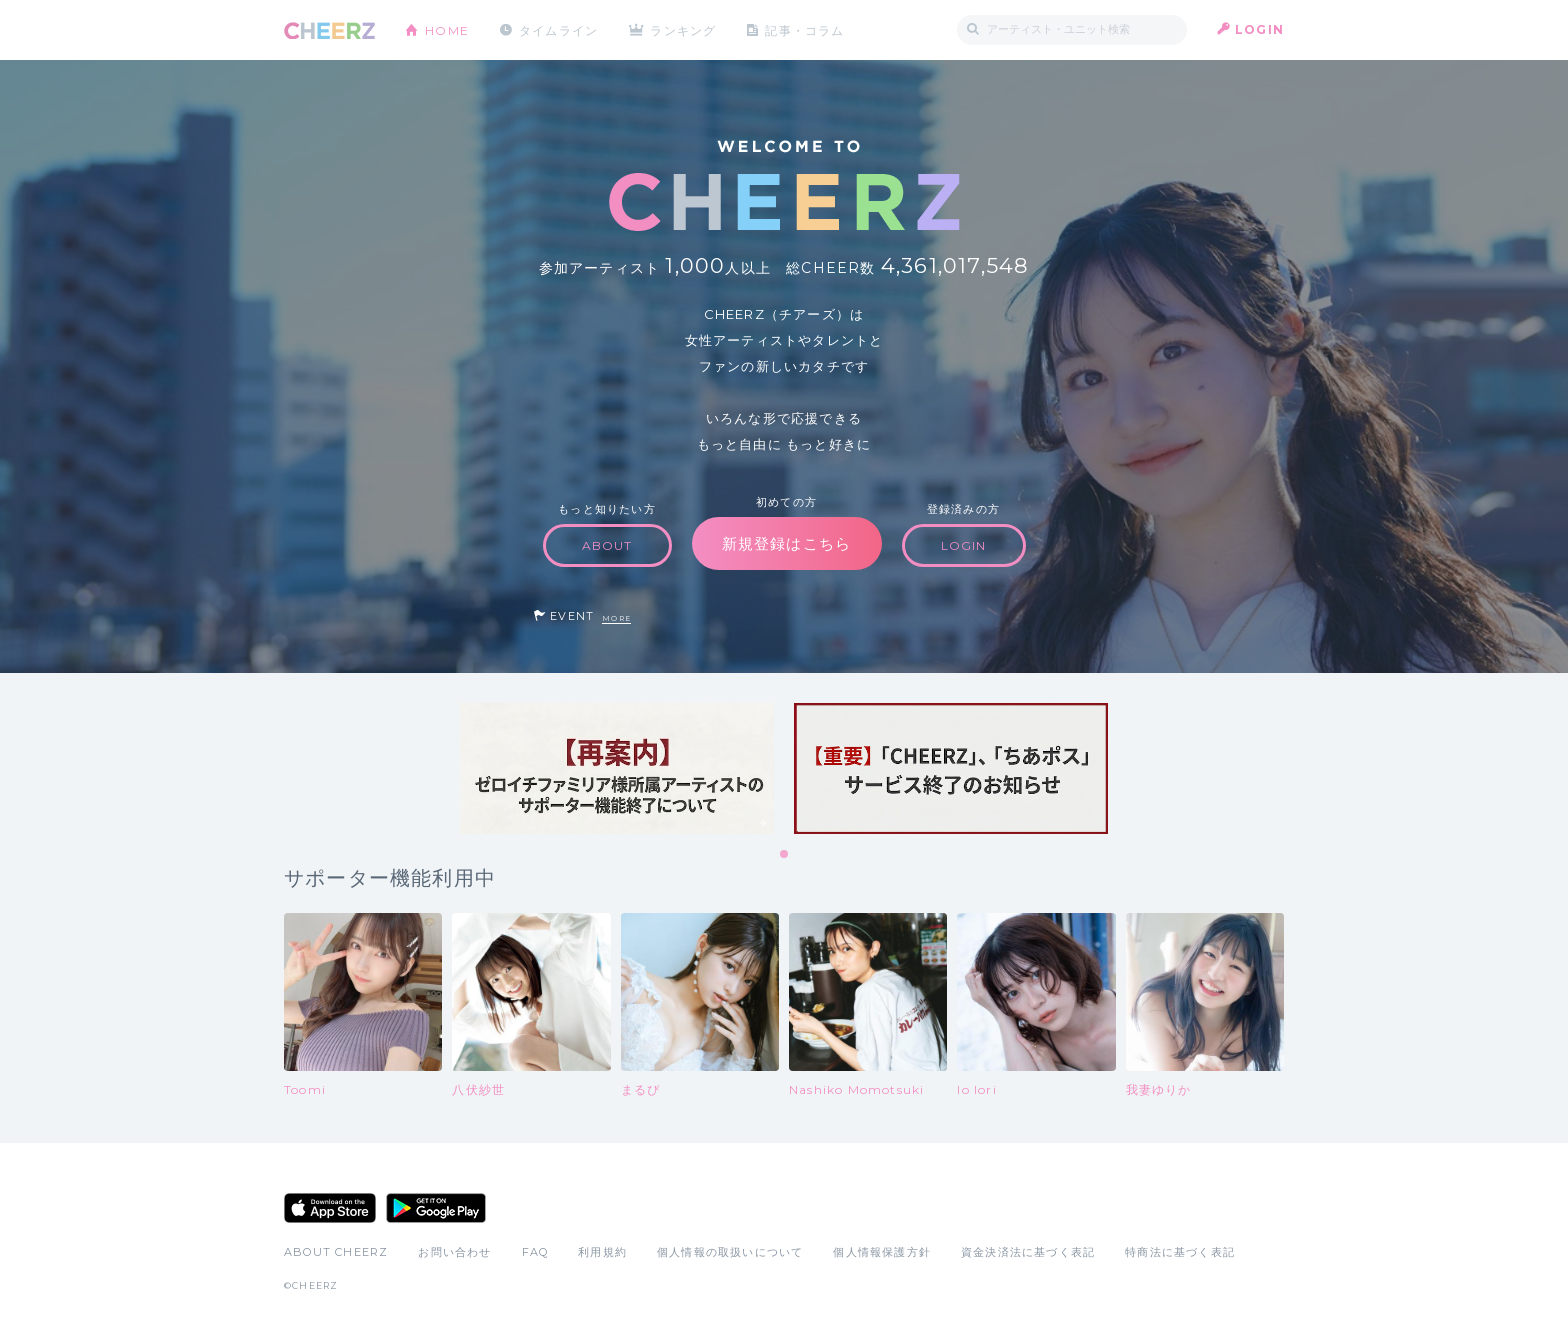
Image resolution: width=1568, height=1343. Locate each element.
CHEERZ (329, 30)
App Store (330, 1208)
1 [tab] (785, 855)
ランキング (685, 29)
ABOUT (607, 545)
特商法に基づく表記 (1180, 1252)
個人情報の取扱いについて (730, 1252)
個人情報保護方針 (882, 1252)
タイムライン (558, 29)
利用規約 (602, 1252)
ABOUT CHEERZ (336, 1252)
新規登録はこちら (787, 543)
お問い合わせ (454, 1252)
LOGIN (1259, 29)
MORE (616, 618)
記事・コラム (806, 29)
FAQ (535, 1252)
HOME (447, 29)
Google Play (436, 1208)
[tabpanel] (617, 768)
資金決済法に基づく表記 (1028, 1252)
